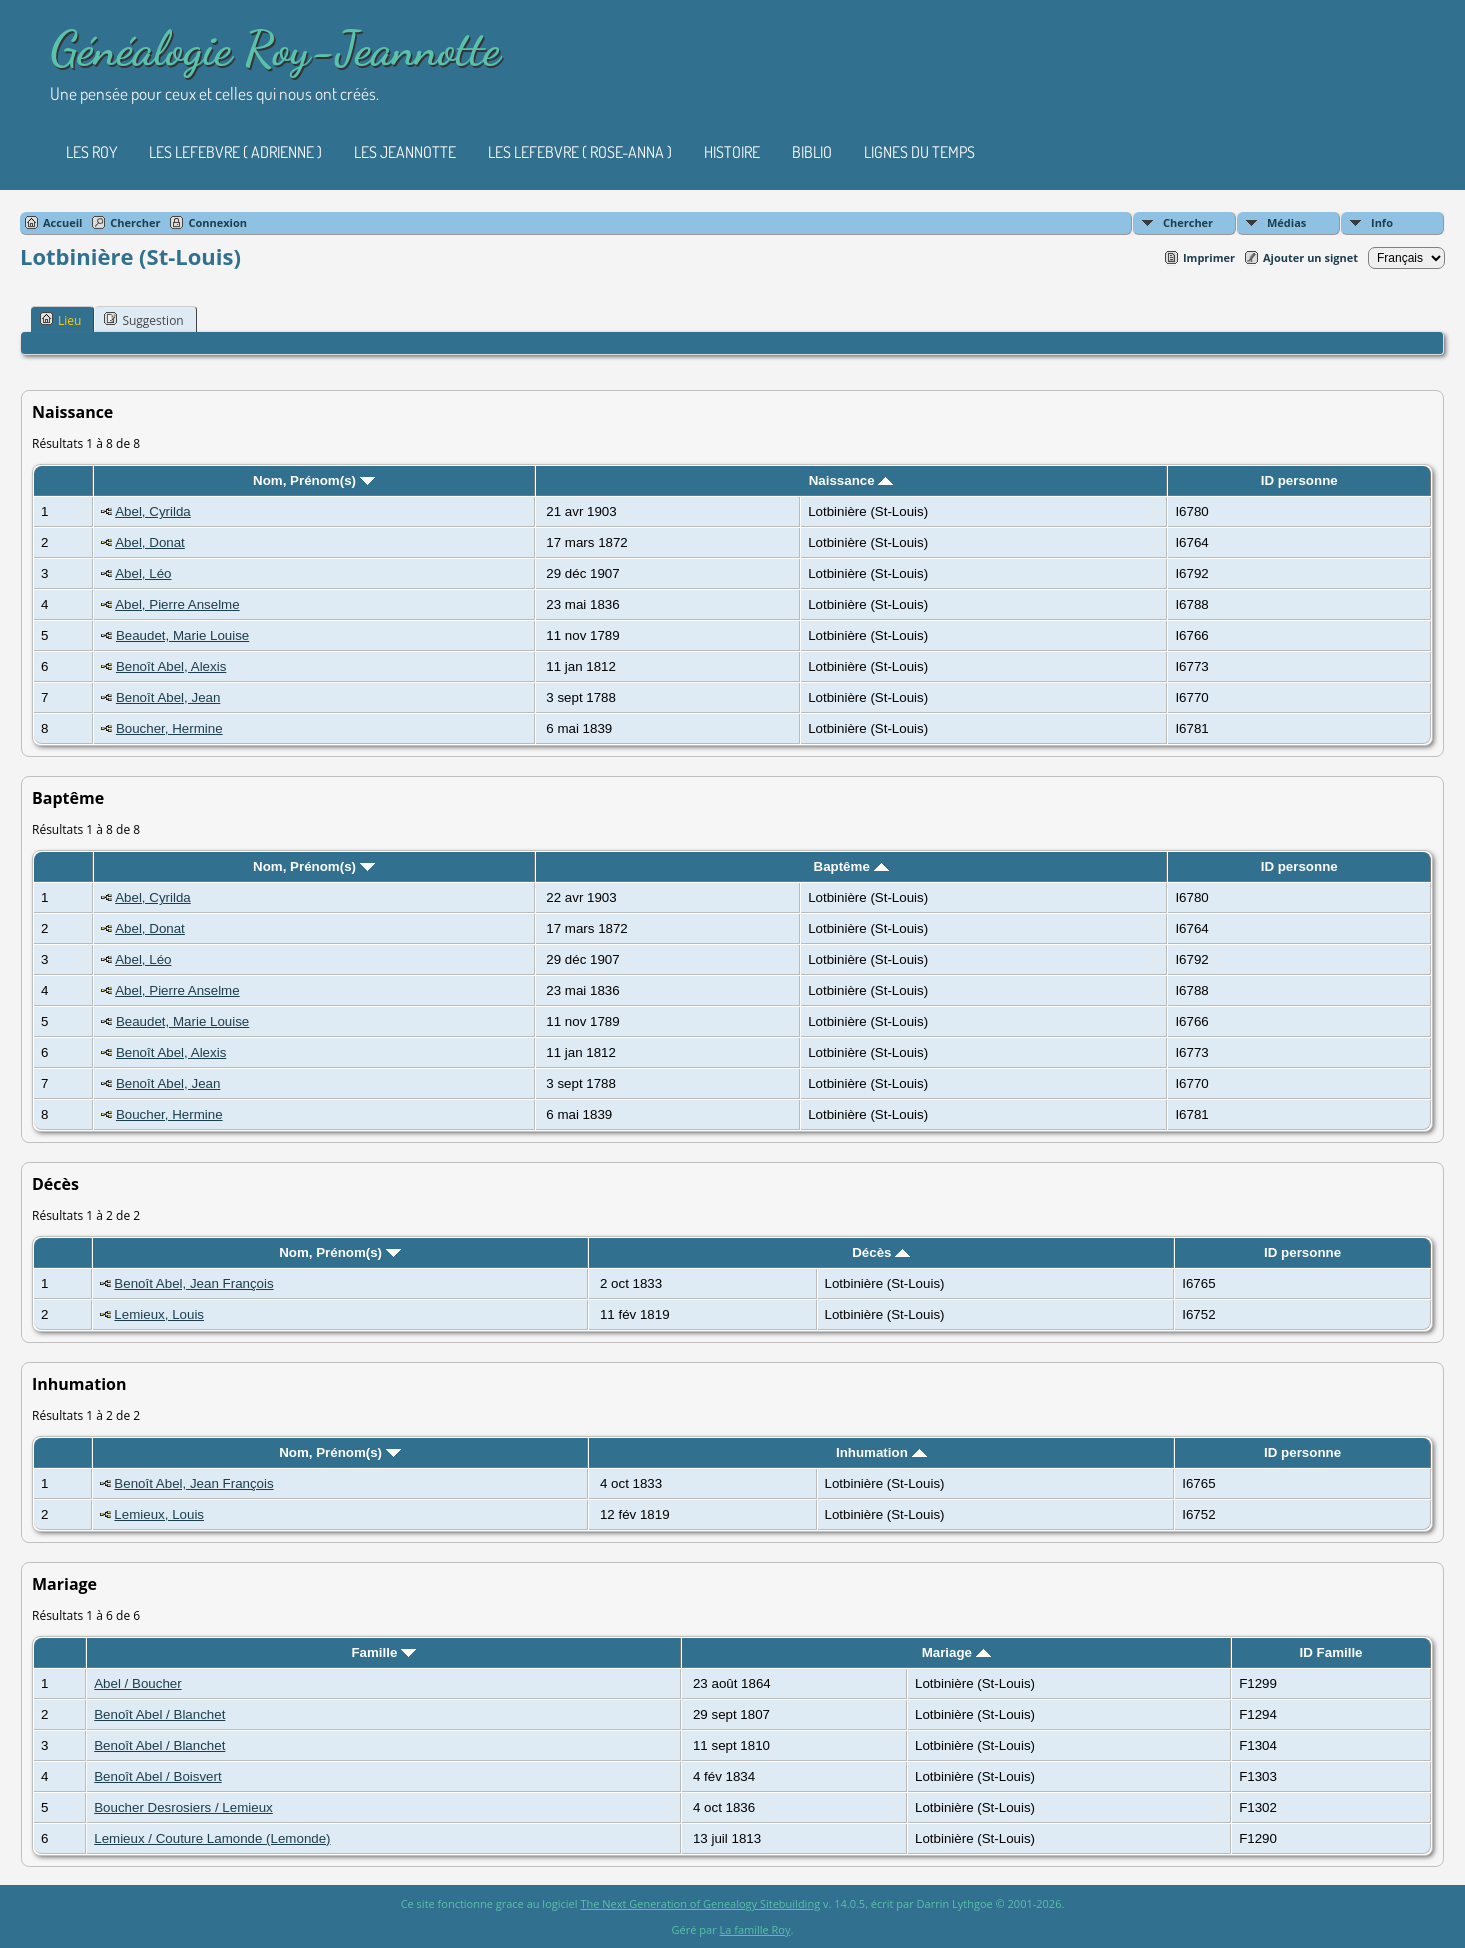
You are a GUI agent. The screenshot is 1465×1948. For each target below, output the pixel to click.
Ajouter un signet (1310, 257)
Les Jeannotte (405, 152)
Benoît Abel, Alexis (171, 666)
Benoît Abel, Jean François (193, 1283)
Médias (1286, 222)
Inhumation (881, 1452)
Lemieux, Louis (159, 1314)
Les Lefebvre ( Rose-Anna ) (580, 152)
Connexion (217, 222)
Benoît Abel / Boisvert (157, 1776)
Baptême (851, 866)
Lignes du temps (919, 152)
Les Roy (91, 152)
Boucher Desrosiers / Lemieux (183, 1807)
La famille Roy (755, 1929)
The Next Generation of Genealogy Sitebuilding (700, 1903)
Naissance (851, 480)
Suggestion (143, 320)
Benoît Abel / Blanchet (159, 1714)
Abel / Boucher (137, 1683)
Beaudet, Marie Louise (182, 635)
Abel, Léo (143, 573)
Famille (383, 1652)
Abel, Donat (150, 542)
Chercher (1188, 222)
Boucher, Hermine (169, 728)
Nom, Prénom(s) (314, 480)
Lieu (60, 320)
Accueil (62, 222)
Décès (881, 1252)
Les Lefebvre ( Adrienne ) (235, 152)
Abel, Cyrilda (153, 511)
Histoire (732, 152)
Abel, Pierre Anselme (177, 604)
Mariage (956, 1652)
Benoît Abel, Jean (168, 697)
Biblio (812, 152)
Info (1382, 222)
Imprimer (1209, 257)
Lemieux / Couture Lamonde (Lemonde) (212, 1838)
